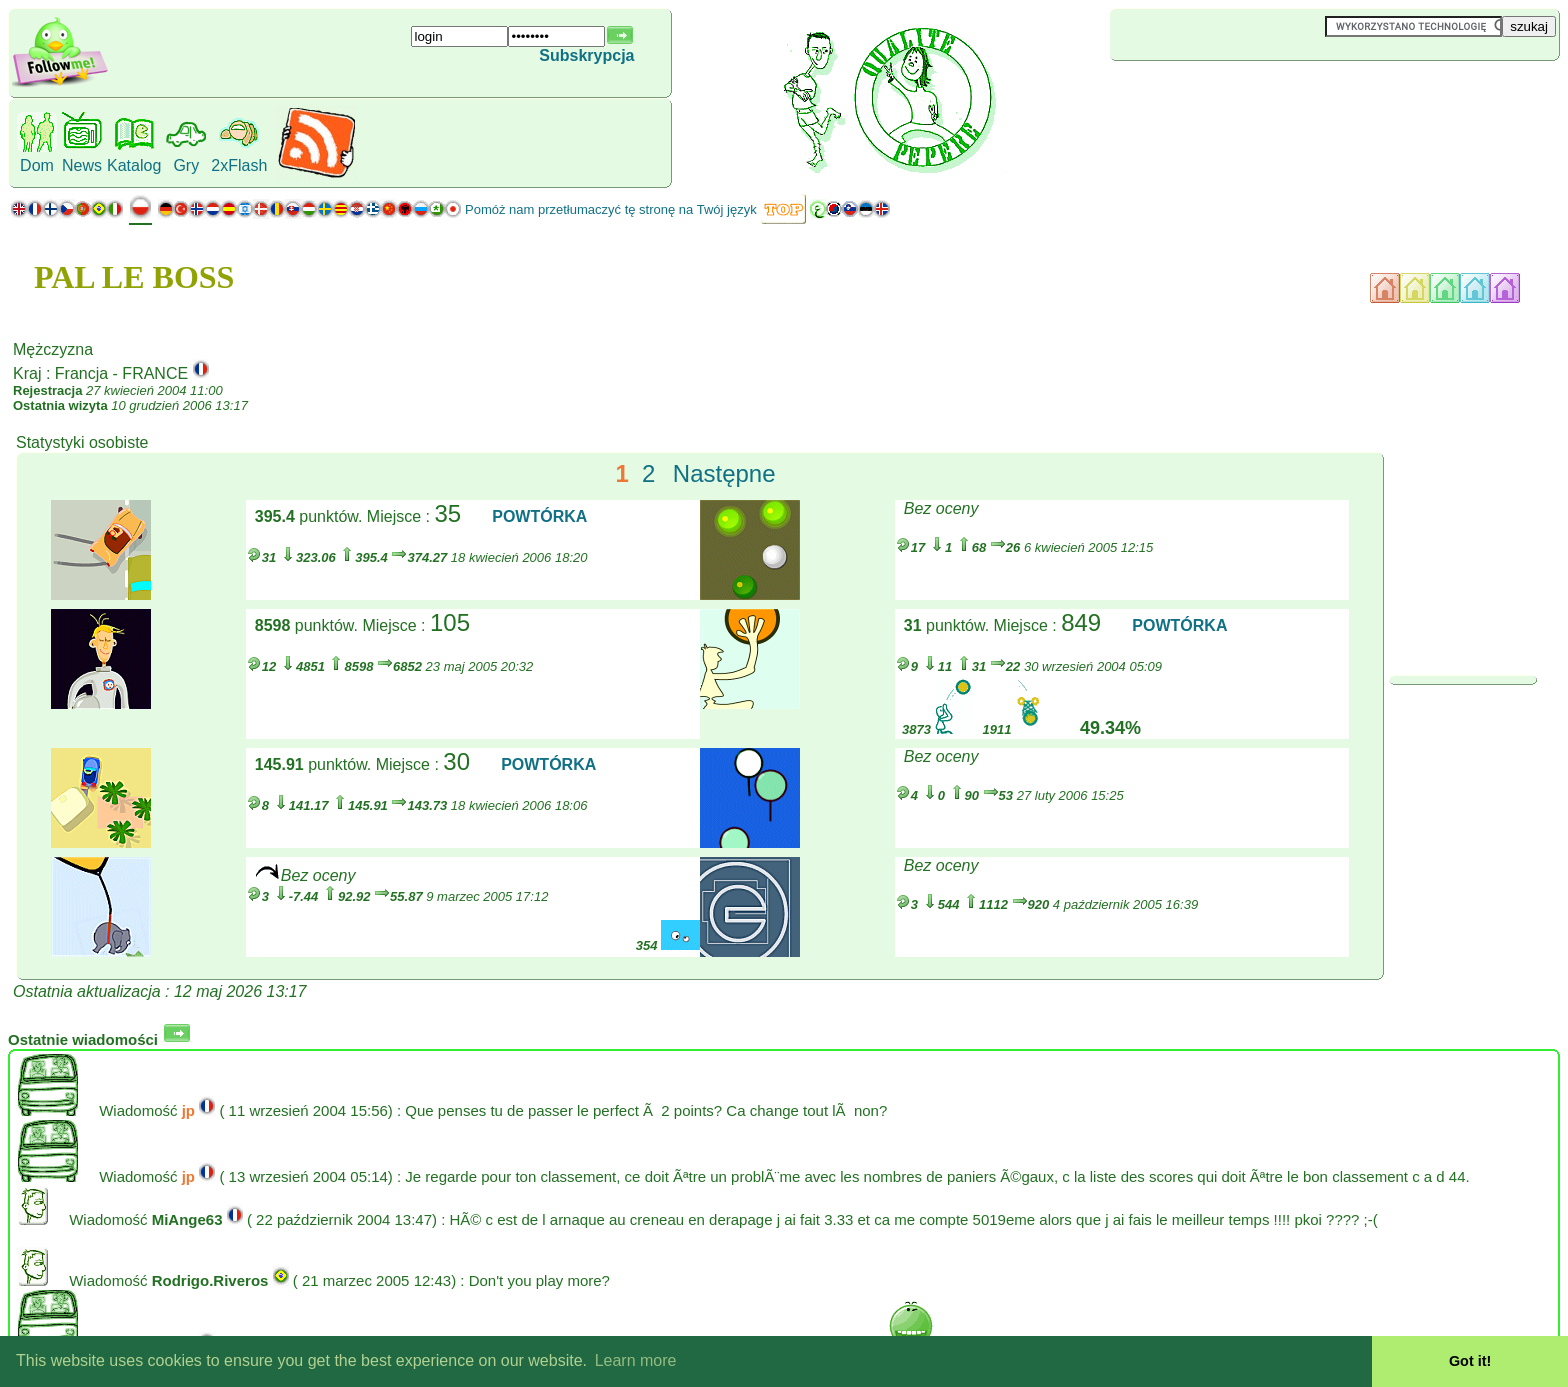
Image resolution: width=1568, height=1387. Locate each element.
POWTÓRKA (539, 516)
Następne (724, 473)
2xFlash (239, 165)
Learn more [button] (636, 1360)
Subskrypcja (586, 55)
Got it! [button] (1470, 1361)
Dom (37, 165)
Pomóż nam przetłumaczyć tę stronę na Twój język (611, 209)
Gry (186, 165)
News (82, 165)
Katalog (134, 165)
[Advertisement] (1229, 94)
